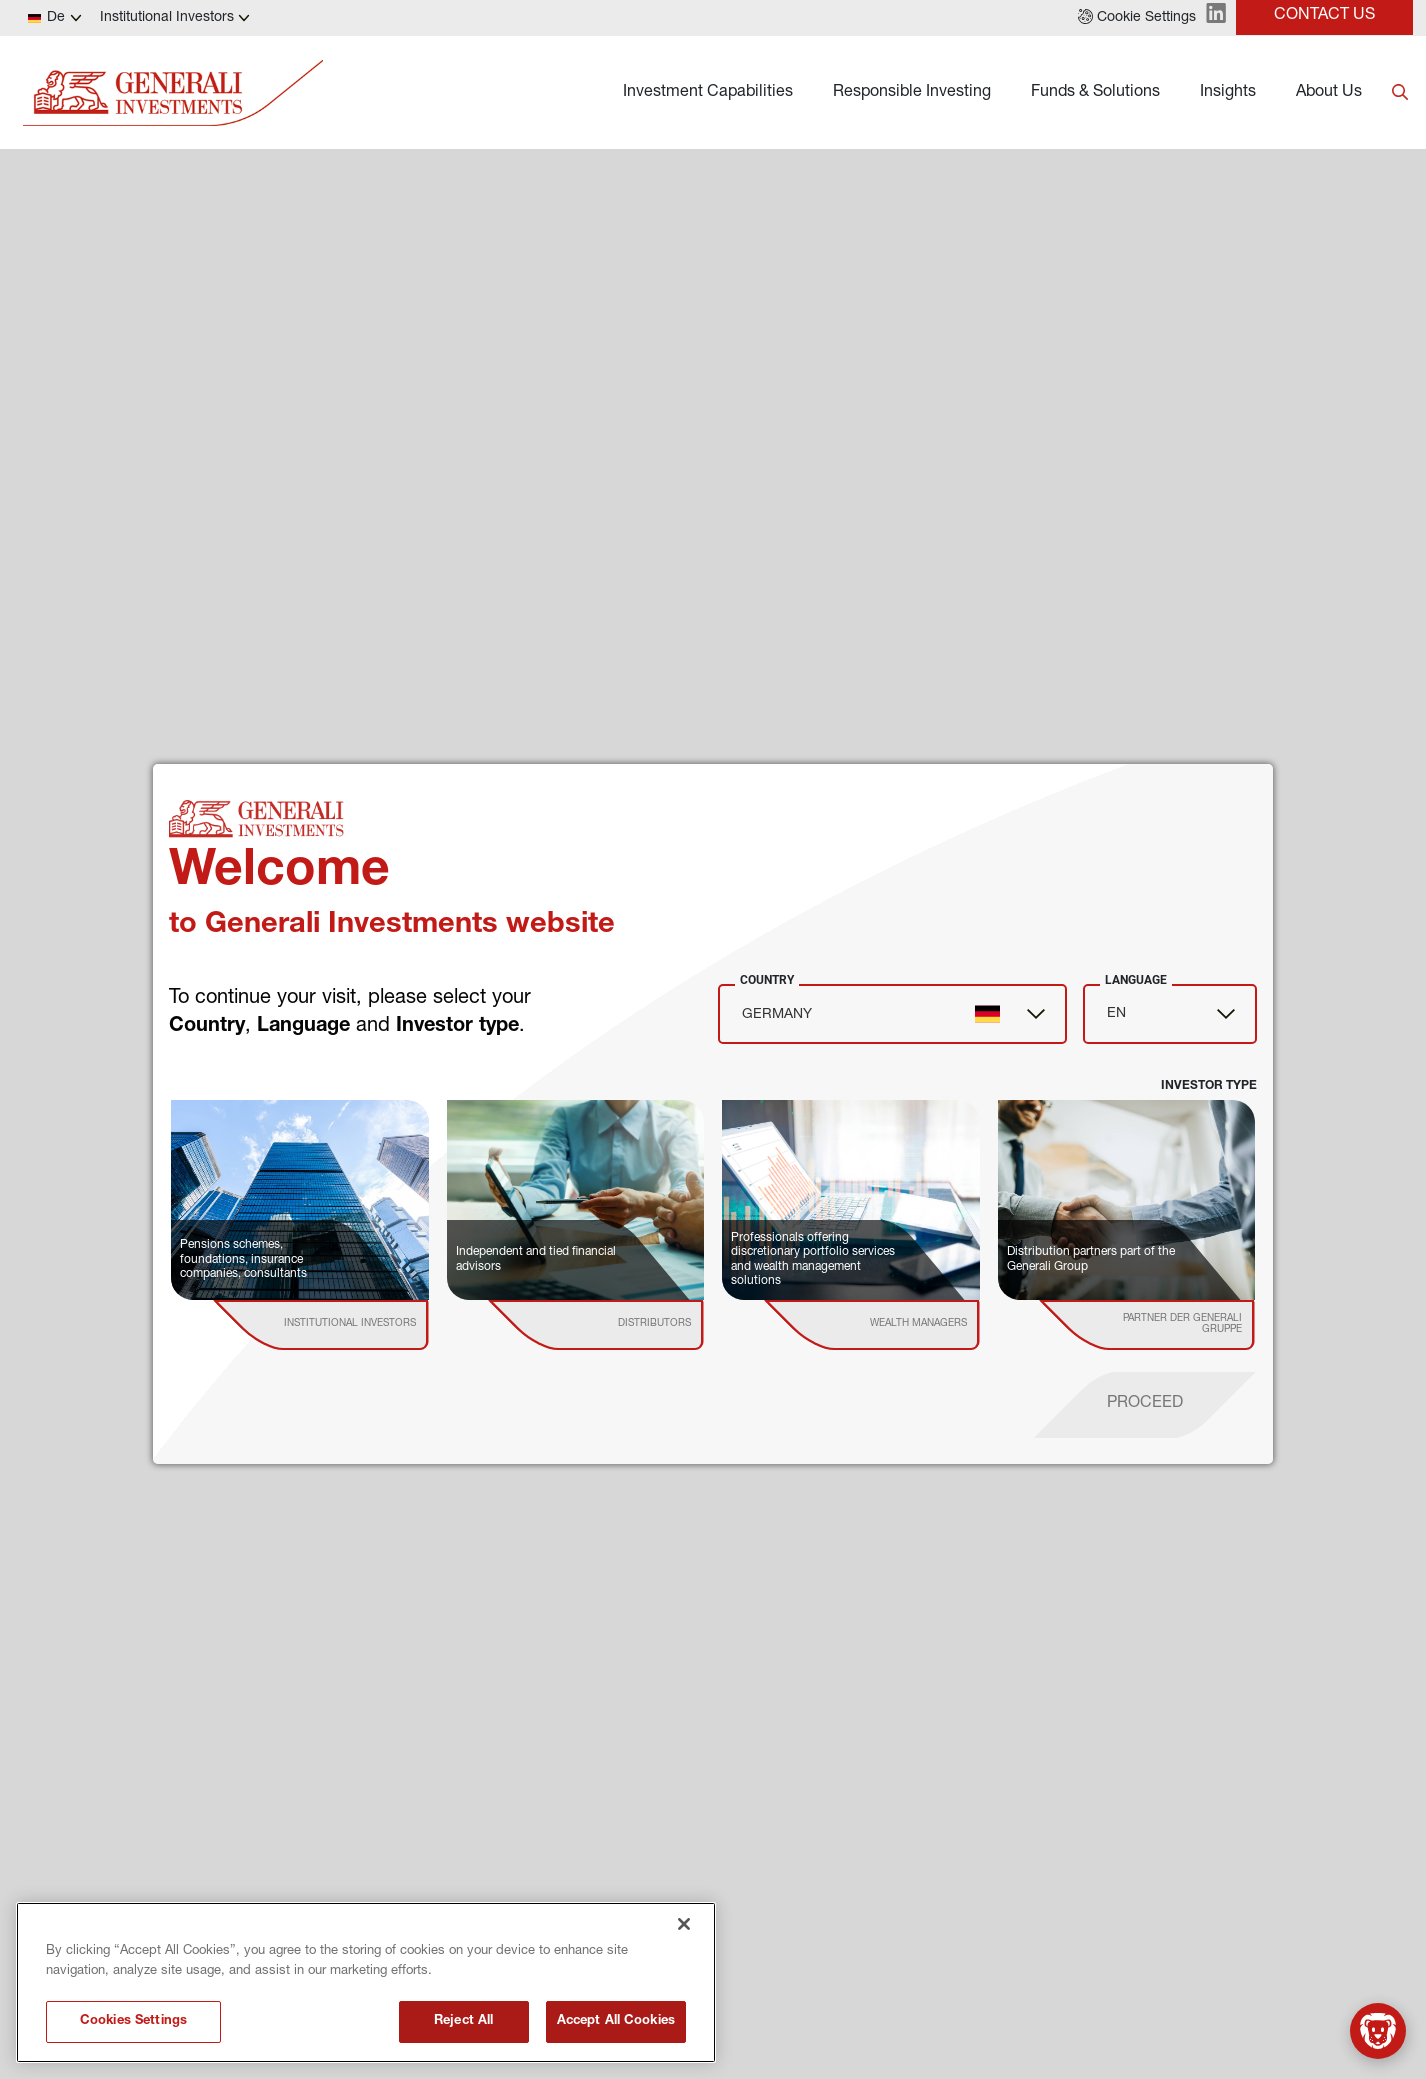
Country (767, 980)
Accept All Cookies (616, 2021)
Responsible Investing (912, 93)
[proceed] (1145, 1405)
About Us (1329, 93)
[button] (1137, 18)
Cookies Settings (133, 2021)
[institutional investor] (349, 1325)
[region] (366, 1982)
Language (1136, 980)
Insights (1228, 93)
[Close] (684, 1924)
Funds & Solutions (1095, 93)
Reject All (463, 2021)
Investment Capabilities (708, 93)
